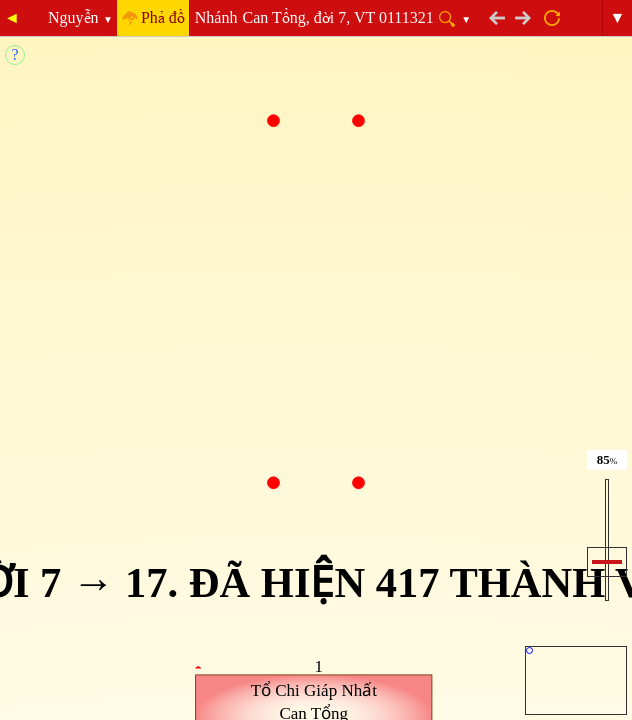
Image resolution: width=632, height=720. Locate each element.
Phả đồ (163, 17)
